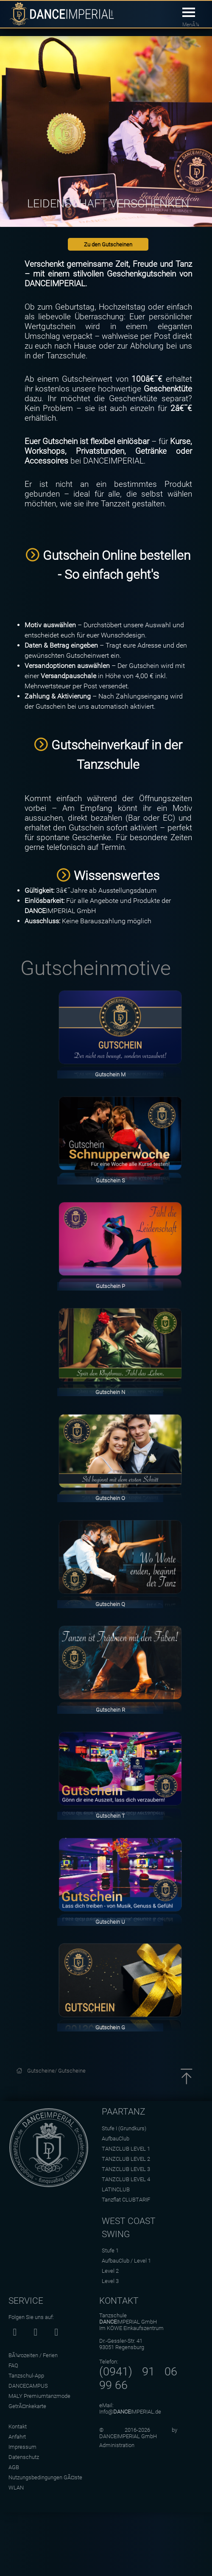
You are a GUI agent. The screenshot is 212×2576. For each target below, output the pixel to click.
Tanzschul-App (26, 2375)
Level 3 (110, 2281)
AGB (13, 2467)
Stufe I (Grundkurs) (124, 2128)
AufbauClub (115, 2138)
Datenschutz (23, 2457)
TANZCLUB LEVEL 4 (126, 2179)
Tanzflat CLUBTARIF (126, 2199)
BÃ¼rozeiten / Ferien (33, 2355)
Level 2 (110, 2271)
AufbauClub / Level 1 (126, 2260)
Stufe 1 (110, 2250)
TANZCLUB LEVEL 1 (126, 2149)
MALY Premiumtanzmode (39, 2396)
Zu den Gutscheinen (108, 244)
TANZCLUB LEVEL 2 (126, 2159)
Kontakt (17, 2426)
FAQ (13, 2365)
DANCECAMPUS (28, 2386)
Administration (116, 2445)
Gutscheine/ (42, 2071)
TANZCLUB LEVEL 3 (126, 2169)
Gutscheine (72, 2071)
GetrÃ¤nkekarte (27, 2406)
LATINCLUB (116, 2189)
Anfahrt (17, 2437)
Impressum (22, 2447)
